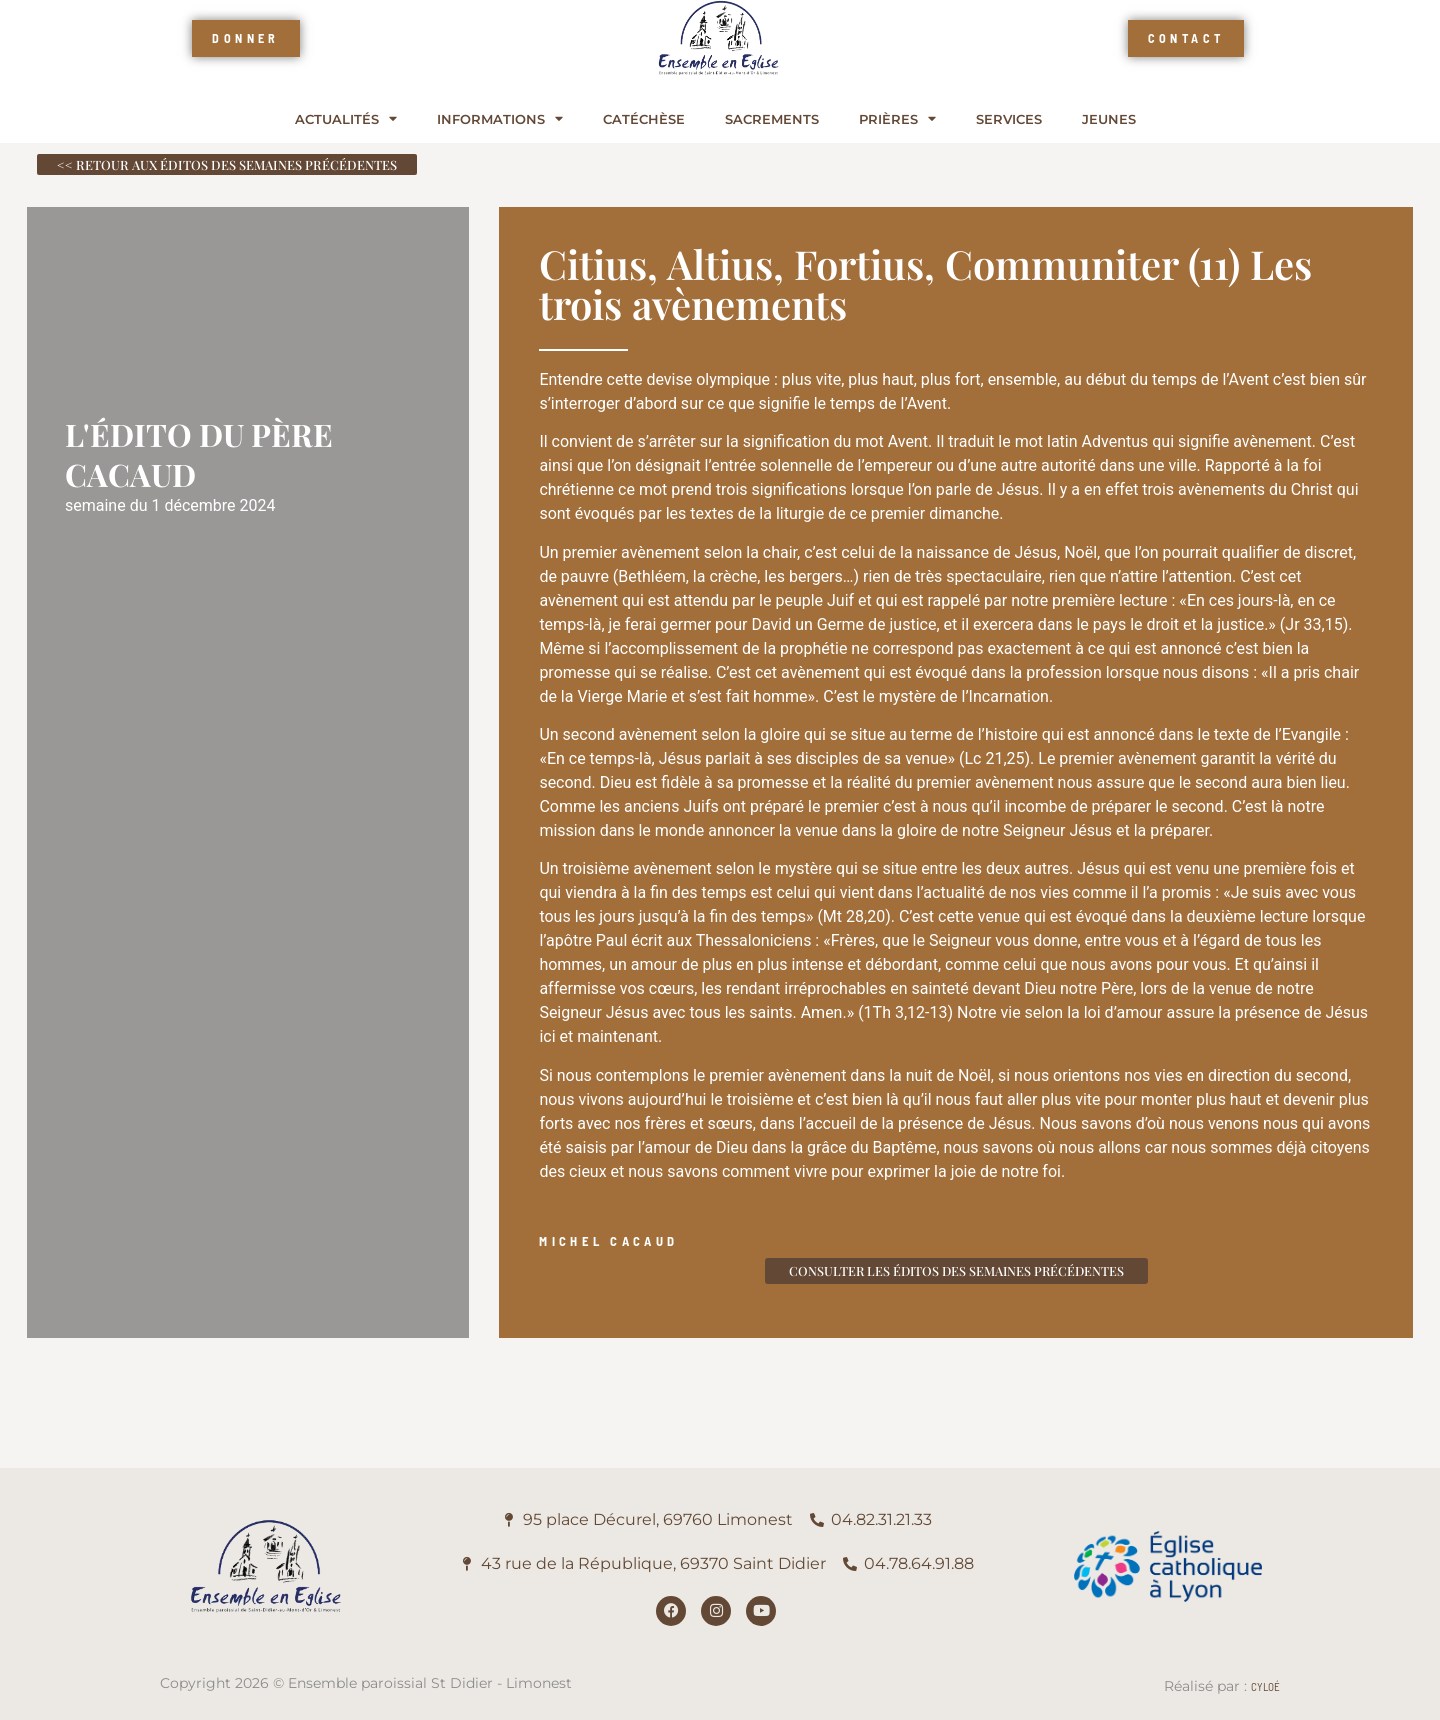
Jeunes (1109, 119)
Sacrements (772, 119)
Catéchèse (644, 119)
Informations (500, 119)
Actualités (346, 119)
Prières (897, 119)
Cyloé (1265, 1685)
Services (1009, 119)
